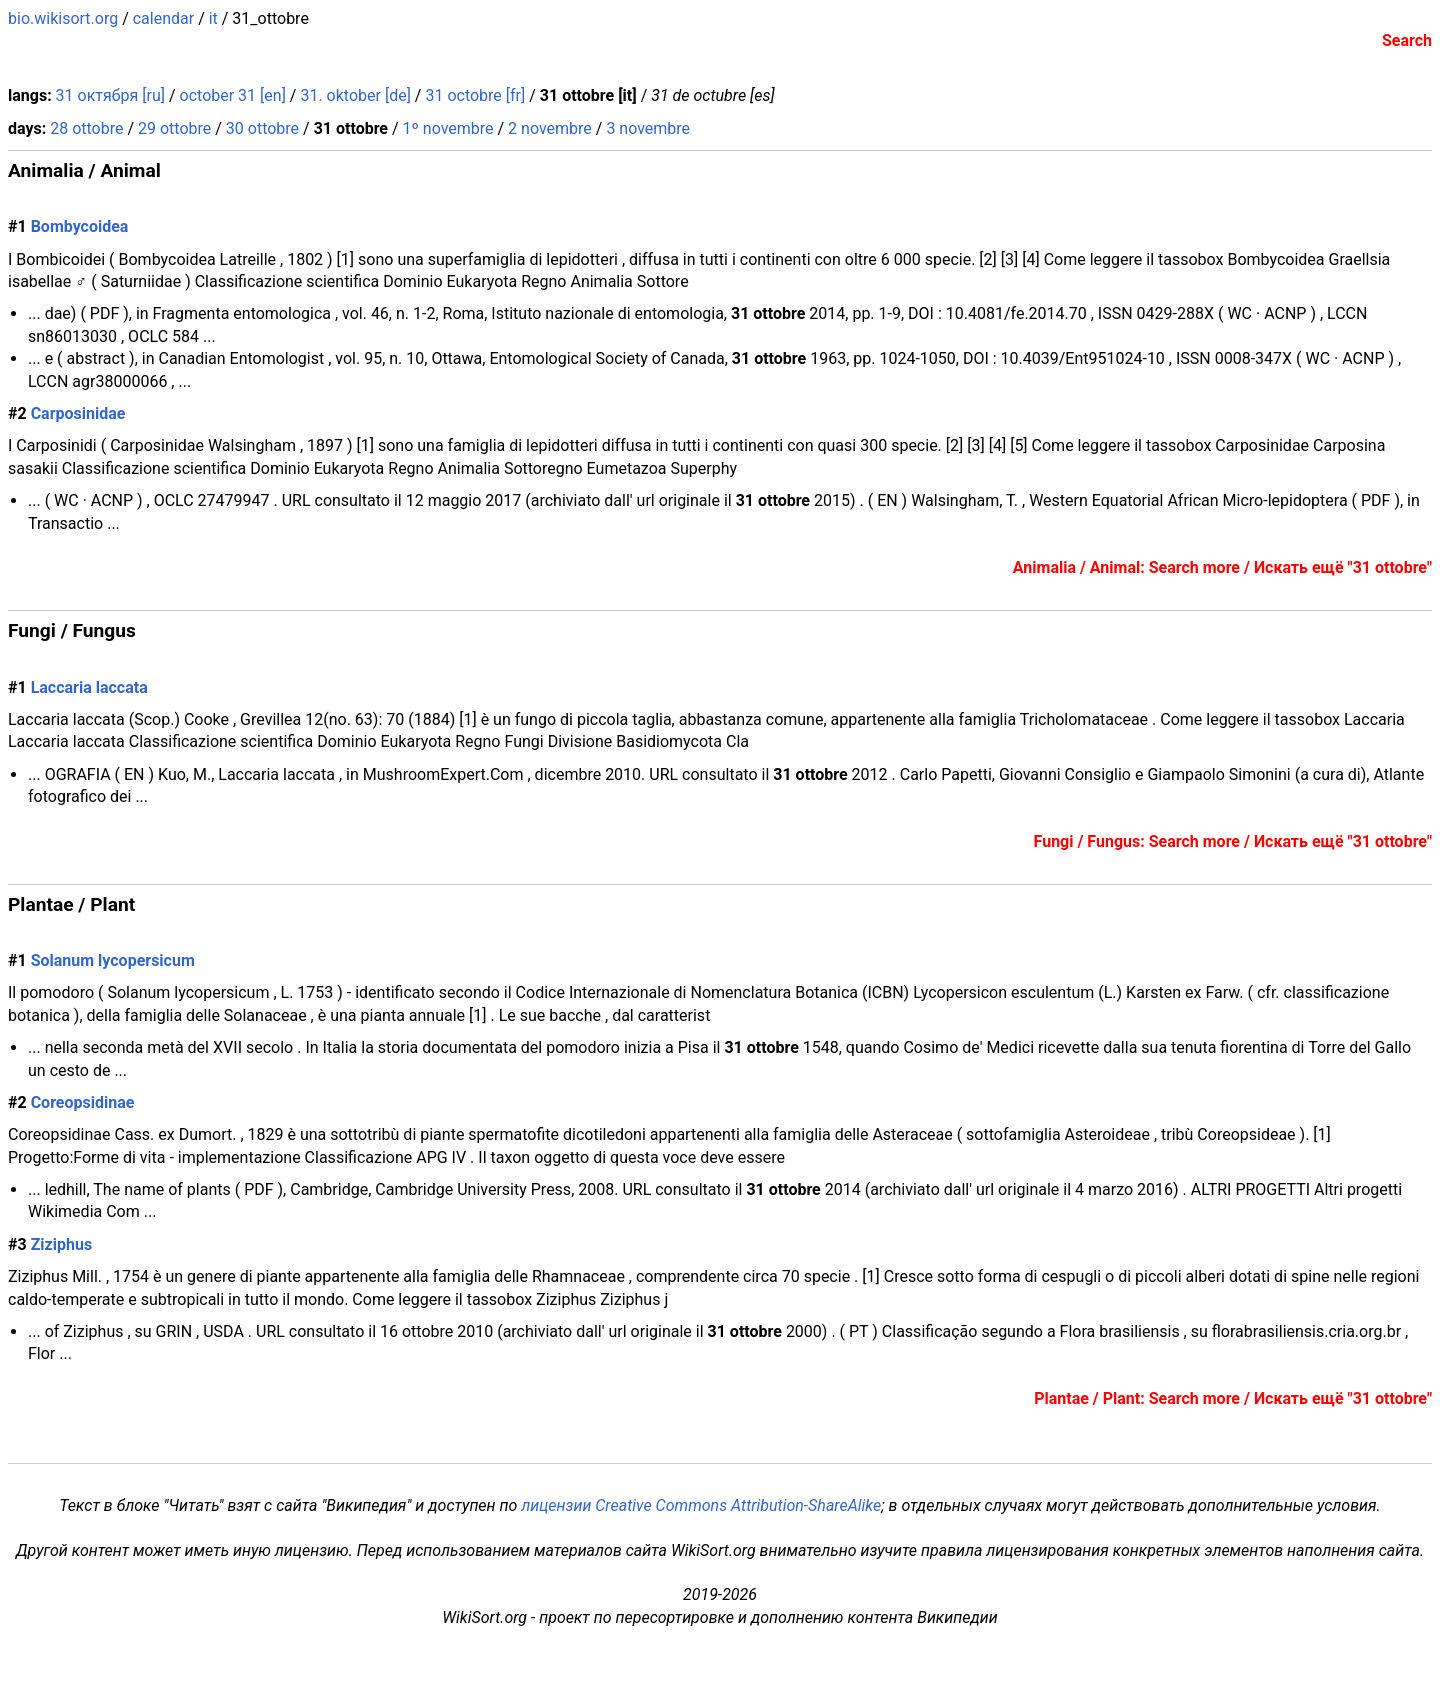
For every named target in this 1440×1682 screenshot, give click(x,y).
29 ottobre (174, 128)
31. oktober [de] (355, 95)
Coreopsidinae (83, 1102)
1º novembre (448, 128)
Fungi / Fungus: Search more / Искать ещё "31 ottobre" (1233, 841)
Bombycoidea (80, 226)
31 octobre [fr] (475, 95)
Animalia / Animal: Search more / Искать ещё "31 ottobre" (1222, 567)
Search (1407, 40)
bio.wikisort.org (63, 18)
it (213, 18)
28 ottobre (86, 128)
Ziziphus (61, 1244)
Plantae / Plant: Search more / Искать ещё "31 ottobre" (1233, 1398)
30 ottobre (262, 128)
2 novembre (550, 128)
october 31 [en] (233, 95)
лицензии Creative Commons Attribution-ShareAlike (701, 1505)
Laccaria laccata (89, 687)
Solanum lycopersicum (113, 960)
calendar (163, 18)
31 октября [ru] (110, 95)
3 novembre (648, 128)
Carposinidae (78, 413)
